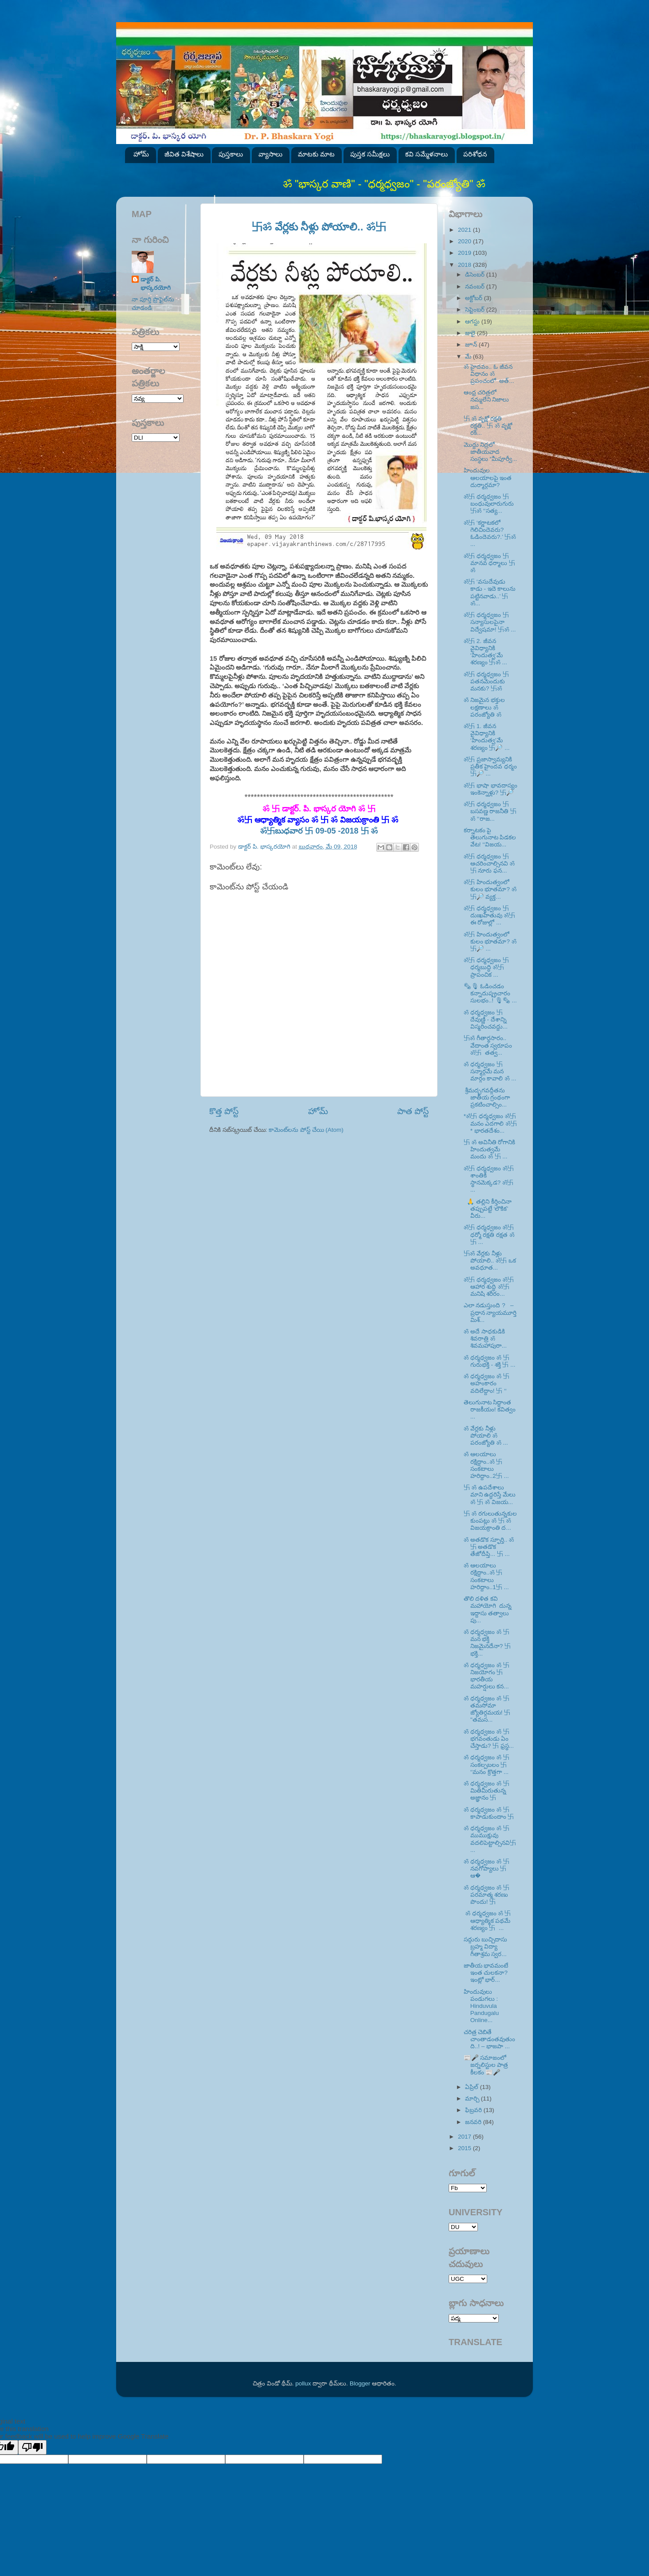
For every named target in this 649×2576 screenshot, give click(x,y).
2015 (465, 2148)
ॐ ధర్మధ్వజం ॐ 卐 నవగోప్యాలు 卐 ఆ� (486, 1868)
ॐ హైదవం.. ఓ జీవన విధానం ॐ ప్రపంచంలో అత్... (489, 373)
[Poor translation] (32, 2447)
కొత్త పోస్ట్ (223, 1111)
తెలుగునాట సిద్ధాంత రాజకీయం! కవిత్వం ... (490, 1409)
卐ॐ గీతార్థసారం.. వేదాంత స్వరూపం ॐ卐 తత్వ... (488, 1045)
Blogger (360, 2383)
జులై (471, 333)
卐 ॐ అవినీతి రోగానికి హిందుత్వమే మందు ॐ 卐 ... (490, 1149)
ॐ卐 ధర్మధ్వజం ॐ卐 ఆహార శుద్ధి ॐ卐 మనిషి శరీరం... (489, 1286)
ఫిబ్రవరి (474, 2110)
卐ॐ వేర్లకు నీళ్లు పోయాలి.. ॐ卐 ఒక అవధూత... (490, 1260)
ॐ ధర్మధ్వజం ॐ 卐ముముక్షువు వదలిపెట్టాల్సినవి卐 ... (490, 1839)
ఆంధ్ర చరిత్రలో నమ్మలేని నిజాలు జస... (486, 399)
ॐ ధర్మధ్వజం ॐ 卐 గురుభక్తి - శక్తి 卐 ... (490, 1361)
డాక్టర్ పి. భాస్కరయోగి (156, 283)
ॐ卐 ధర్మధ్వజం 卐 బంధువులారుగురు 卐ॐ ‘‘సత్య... (489, 503)
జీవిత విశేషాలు (183, 154)
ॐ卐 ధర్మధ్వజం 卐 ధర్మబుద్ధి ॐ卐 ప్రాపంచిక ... (486, 967)
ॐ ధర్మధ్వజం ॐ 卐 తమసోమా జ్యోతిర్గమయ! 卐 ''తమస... (487, 1709)
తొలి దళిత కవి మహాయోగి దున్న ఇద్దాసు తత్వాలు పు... (488, 1609)
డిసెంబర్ (475, 274)
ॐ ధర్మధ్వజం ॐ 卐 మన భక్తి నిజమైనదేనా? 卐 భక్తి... (487, 1643)
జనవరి (474, 2122)
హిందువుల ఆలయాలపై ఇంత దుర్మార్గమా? (488, 477)
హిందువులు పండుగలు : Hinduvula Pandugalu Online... (482, 2006)
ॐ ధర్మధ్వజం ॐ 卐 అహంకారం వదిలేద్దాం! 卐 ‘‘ (486, 1383)
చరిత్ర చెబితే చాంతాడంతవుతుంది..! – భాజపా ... (489, 2039)
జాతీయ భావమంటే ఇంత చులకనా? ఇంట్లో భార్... (486, 1972)
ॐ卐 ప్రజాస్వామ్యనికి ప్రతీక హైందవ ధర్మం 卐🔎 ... (490, 766)
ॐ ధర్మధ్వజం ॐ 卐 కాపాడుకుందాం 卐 (489, 1813)
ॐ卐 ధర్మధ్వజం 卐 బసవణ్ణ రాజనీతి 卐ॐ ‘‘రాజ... (490, 811)
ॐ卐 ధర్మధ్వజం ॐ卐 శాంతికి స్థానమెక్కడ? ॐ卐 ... (489, 1179)
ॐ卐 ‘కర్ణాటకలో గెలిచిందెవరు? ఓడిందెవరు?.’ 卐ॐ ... (490, 533)
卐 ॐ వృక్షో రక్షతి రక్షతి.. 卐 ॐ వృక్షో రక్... (488, 425)
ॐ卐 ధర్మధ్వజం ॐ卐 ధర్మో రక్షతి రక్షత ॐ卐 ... (489, 1234)
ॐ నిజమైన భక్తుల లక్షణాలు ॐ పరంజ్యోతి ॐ (484, 707)
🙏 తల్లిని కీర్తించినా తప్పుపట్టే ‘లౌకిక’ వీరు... (488, 1208)
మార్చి (473, 2098)
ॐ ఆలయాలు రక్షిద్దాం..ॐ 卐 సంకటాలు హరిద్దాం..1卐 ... (486, 1576)
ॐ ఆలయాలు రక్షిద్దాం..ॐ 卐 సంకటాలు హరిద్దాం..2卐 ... (486, 1465)
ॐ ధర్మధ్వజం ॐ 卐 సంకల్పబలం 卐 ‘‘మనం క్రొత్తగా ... (486, 1764)
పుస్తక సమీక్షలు (370, 154)
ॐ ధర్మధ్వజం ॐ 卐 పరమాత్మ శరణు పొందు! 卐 (486, 1894)
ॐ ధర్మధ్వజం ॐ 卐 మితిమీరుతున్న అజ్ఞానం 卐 (486, 1790)
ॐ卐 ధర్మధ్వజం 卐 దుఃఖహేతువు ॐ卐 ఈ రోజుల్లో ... (489, 915)
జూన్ (472, 344)
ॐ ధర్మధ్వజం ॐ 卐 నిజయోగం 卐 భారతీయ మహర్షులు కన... (486, 1676)
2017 (465, 2136)
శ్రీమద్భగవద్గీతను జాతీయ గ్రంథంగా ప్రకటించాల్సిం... (487, 1097)
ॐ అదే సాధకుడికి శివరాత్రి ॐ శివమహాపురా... (485, 1338)
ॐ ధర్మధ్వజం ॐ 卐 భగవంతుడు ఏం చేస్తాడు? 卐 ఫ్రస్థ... (489, 1738)
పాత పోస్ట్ (413, 1111)
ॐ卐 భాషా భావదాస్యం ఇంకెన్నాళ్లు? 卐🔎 (490, 789)
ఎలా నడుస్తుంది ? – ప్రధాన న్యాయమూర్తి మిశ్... (490, 1312)
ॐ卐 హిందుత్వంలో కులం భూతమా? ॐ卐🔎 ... (490, 941)
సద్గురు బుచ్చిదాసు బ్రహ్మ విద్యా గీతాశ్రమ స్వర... (486, 1946)
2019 (465, 252)
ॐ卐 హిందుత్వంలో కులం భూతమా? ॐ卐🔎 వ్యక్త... (490, 889)
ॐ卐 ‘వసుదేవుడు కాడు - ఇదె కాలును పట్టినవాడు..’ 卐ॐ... (490, 592)
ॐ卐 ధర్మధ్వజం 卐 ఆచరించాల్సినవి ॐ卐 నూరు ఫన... (489, 863)
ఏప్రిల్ (472, 2087)
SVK (156, 437)
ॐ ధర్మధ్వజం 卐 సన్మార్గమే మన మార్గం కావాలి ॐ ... (490, 1071)
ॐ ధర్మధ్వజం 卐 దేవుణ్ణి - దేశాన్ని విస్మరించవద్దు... (486, 1019)
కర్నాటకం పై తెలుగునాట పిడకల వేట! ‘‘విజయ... (490, 837)
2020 (465, 241)
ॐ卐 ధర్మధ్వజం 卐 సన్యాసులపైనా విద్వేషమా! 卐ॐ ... (490, 622)
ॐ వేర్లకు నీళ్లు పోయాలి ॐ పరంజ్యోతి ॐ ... (486, 1435)
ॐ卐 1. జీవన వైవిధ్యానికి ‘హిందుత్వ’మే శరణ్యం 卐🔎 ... (487, 737)
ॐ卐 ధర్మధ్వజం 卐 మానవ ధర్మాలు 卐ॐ (490, 563)
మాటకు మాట (316, 154)
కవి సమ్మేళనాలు (426, 154)
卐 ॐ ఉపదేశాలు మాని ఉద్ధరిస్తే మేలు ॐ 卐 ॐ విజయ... (490, 1494)
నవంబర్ (475, 286)
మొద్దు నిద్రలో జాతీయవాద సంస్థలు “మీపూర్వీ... (490, 451)
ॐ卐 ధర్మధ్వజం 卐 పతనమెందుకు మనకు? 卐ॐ (486, 681)
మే (469, 356)
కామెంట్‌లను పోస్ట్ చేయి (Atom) (306, 1129)
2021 (465, 229)
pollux (303, 2383)
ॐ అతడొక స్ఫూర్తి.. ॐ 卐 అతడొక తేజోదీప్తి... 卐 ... (489, 1546)
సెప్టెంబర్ (475, 309)
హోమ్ (141, 154)
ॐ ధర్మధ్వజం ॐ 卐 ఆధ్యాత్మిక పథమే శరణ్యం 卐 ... (487, 1920)
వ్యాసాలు (270, 154)
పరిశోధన (475, 154)
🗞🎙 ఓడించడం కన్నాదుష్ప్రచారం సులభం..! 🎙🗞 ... (490, 993)
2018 (465, 264)
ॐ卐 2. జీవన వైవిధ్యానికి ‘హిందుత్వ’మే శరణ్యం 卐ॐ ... (485, 652)
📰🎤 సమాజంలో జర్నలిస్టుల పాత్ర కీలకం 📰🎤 (486, 2064)
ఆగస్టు (473, 321)
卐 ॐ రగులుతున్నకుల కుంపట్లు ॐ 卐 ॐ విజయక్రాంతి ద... (490, 1520)
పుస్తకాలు (231, 154)
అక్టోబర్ (474, 298)
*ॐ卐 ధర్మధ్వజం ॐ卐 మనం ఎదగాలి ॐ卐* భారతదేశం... (490, 1123)
